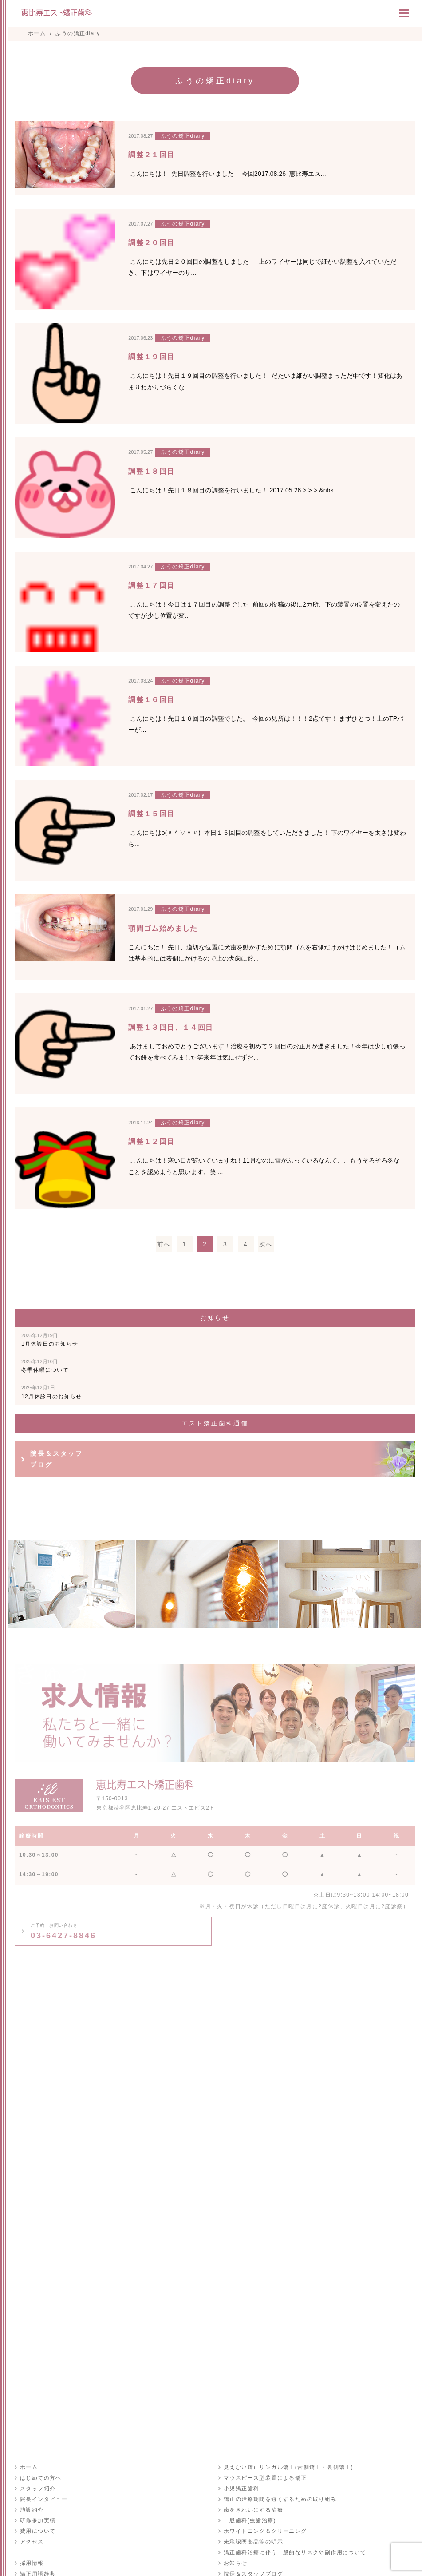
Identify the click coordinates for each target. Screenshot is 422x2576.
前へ (164, 1244)
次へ (266, 1244)
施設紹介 (32, 2510)
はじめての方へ (41, 2478)
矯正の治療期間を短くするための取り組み (280, 2499)
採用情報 (32, 2563)
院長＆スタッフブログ (56, 1459)
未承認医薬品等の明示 (253, 2542)
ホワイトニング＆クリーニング (265, 2531)
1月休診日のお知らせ (50, 1340)
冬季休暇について (45, 1366)
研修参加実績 (37, 2520)
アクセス (32, 2542)
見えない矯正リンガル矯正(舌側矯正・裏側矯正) (288, 2467)
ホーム (29, 2467)
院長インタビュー (43, 2499)
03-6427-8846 (63, 1931)
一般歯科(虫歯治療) (250, 2520)
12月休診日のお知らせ (51, 1392)
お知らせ (236, 2563)
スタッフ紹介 (37, 2488)
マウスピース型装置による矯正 (265, 2478)
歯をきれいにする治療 (253, 2510)
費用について (37, 2531)
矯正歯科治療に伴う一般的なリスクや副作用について (295, 2552)
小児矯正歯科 (241, 2488)
